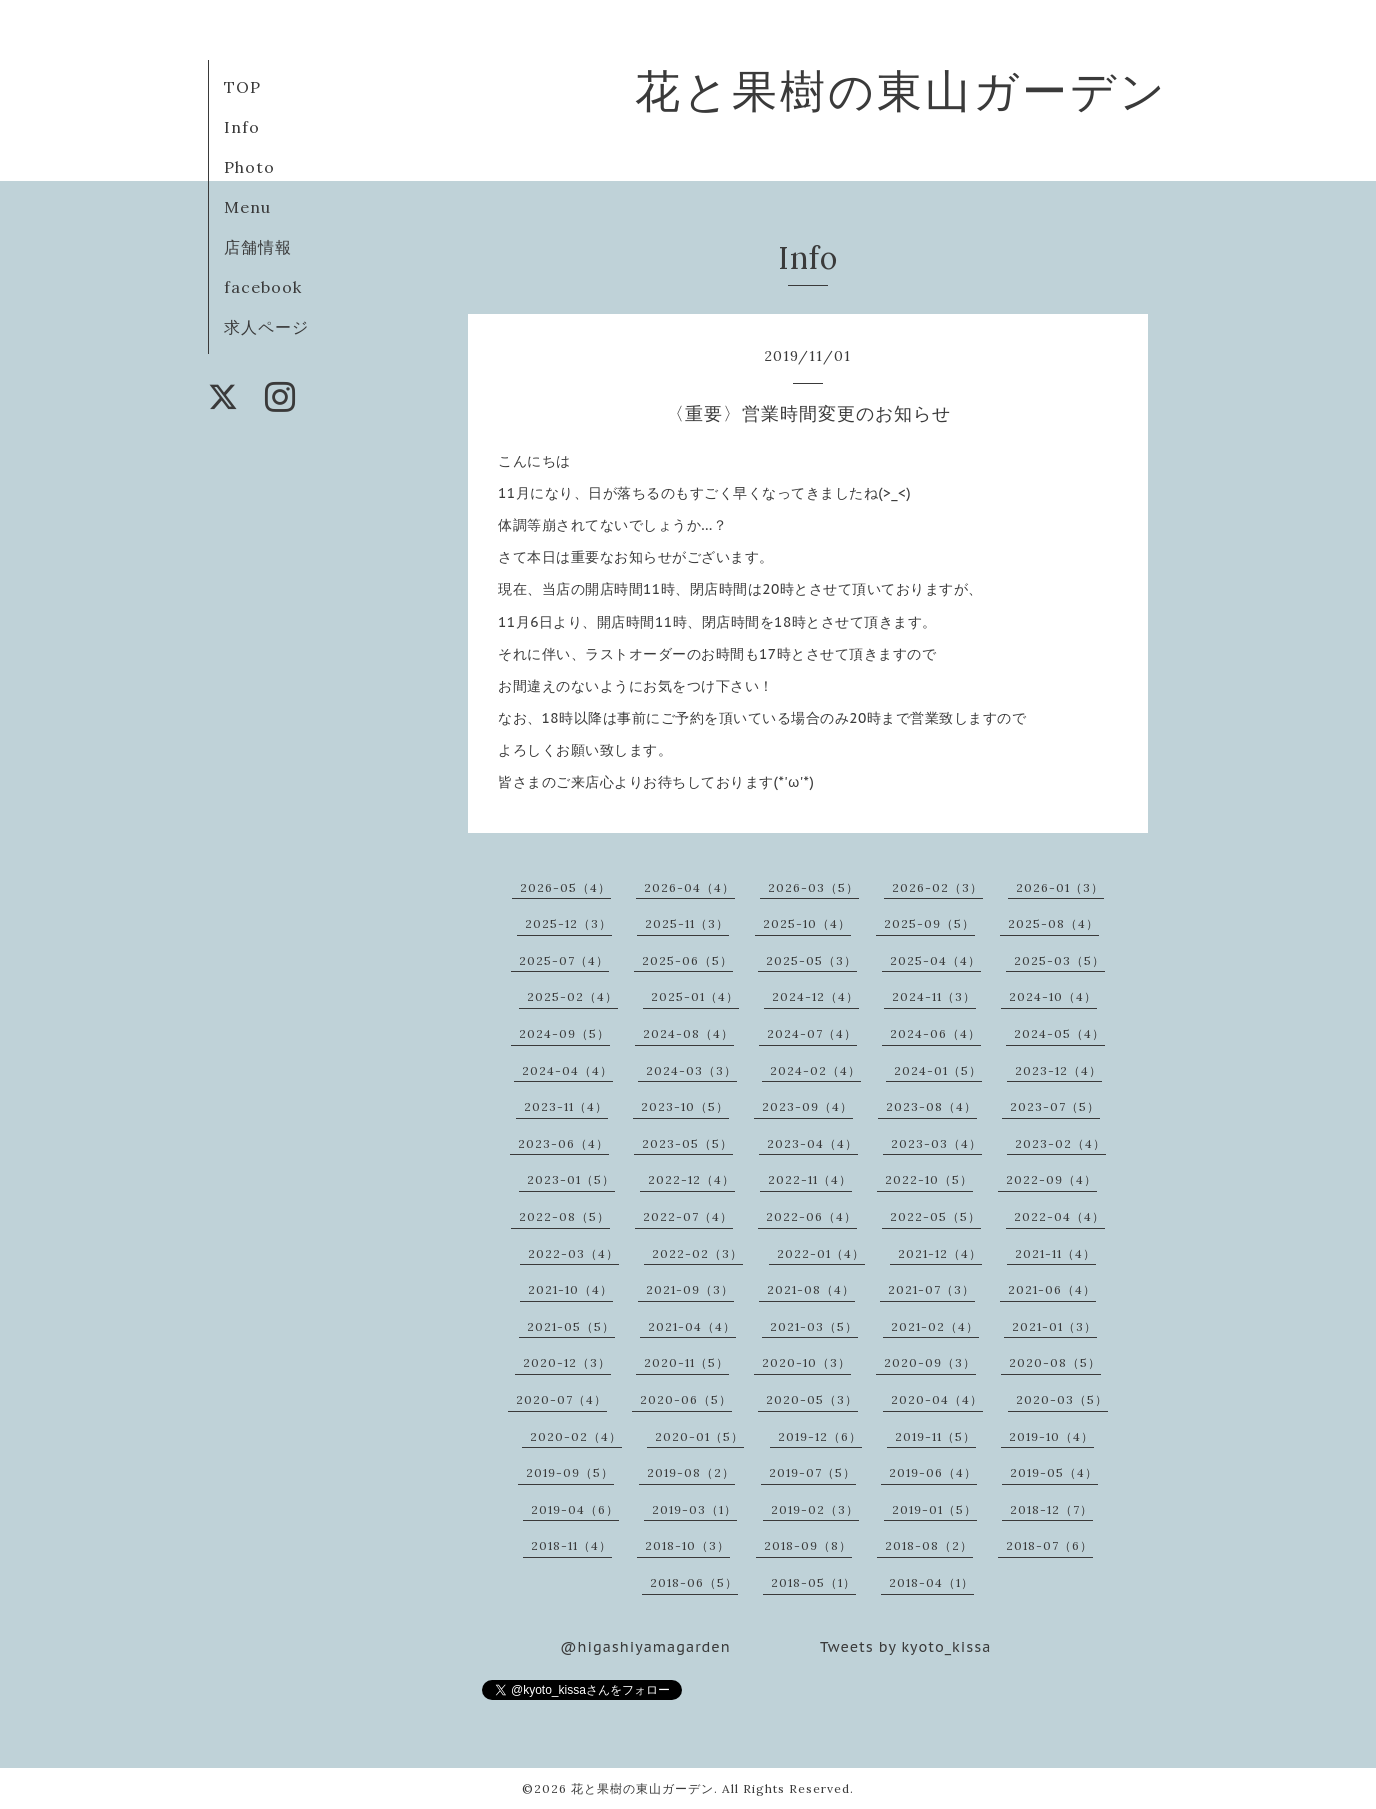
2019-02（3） (815, 1509)
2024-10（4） (1053, 996)
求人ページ (266, 327)
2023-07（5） (1055, 1106)
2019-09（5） (570, 1472)
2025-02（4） (572, 996)
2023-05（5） (687, 1143)
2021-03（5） (814, 1326)
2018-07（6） (1049, 1545)
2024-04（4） (567, 1070)
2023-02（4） (1060, 1143)
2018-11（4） (571, 1545)
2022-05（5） (935, 1216)
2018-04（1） (931, 1582)
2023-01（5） (571, 1179)
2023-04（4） (812, 1143)
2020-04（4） (937, 1399)
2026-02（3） (937, 887)
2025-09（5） (929, 923)
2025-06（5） (687, 960)
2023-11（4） (566, 1106)
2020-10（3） (806, 1362)
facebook (263, 287)
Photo (249, 167)
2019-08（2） (691, 1472)
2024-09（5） (564, 1033)
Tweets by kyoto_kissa (905, 1647)
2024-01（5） (938, 1070)
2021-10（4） (570, 1289)
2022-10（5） (929, 1179)
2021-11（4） (1055, 1253)
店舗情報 (258, 247)
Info (242, 127)
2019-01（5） (934, 1509)
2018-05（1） (813, 1582)
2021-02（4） (935, 1326)
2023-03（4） (936, 1143)
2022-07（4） (688, 1216)
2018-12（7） (1051, 1509)
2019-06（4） (933, 1472)
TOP (242, 87)
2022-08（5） (564, 1216)
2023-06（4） (563, 1143)
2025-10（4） (807, 923)
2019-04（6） (575, 1509)
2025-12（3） (568, 923)
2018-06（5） (694, 1582)
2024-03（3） (691, 1070)
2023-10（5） (685, 1106)
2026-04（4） (689, 887)
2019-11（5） (935, 1436)
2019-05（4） (1054, 1472)
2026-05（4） (565, 887)
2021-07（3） (931, 1289)
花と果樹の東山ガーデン (901, 90)
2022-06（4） (811, 1216)
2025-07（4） (564, 960)
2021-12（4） (940, 1253)
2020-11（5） (686, 1362)
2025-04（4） (935, 960)
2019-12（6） (820, 1436)
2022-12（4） (691, 1179)
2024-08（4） (688, 1033)
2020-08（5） (1055, 1362)
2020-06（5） (686, 1399)
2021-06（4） (1052, 1289)
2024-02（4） (815, 1070)
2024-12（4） (815, 996)
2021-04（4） (692, 1326)
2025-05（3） (811, 960)
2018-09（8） (808, 1545)
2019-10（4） (1051, 1436)
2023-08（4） (931, 1106)
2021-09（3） (690, 1289)
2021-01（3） (1054, 1326)
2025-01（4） (695, 996)
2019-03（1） (694, 1509)
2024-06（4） (935, 1033)
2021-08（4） (811, 1289)
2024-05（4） (1059, 1033)
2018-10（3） (687, 1545)
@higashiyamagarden (645, 1647)
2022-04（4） (1059, 1216)
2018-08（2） (929, 1545)
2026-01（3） (1060, 887)
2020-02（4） (576, 1436)
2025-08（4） (1053, 923)
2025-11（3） (687, 923)
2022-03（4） (573, 1253)
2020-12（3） (567, 1362)
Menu (247, 207)
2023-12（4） (1058, 1070)
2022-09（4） (1051, 1179)
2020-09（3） (930, 1362)
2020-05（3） (812, 1399)
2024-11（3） (934, 996)
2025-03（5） (1059, 960)
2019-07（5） (812, 1472)
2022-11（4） (810, 1179)
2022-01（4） (821, 1253)
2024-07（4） (812, 1033)
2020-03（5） (1062, 1399)
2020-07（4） (561, 1399)
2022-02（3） (697, 1253)
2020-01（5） (699, 1436)
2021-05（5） (571, 1326)
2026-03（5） (813, 887)
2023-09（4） (807, 1106)
